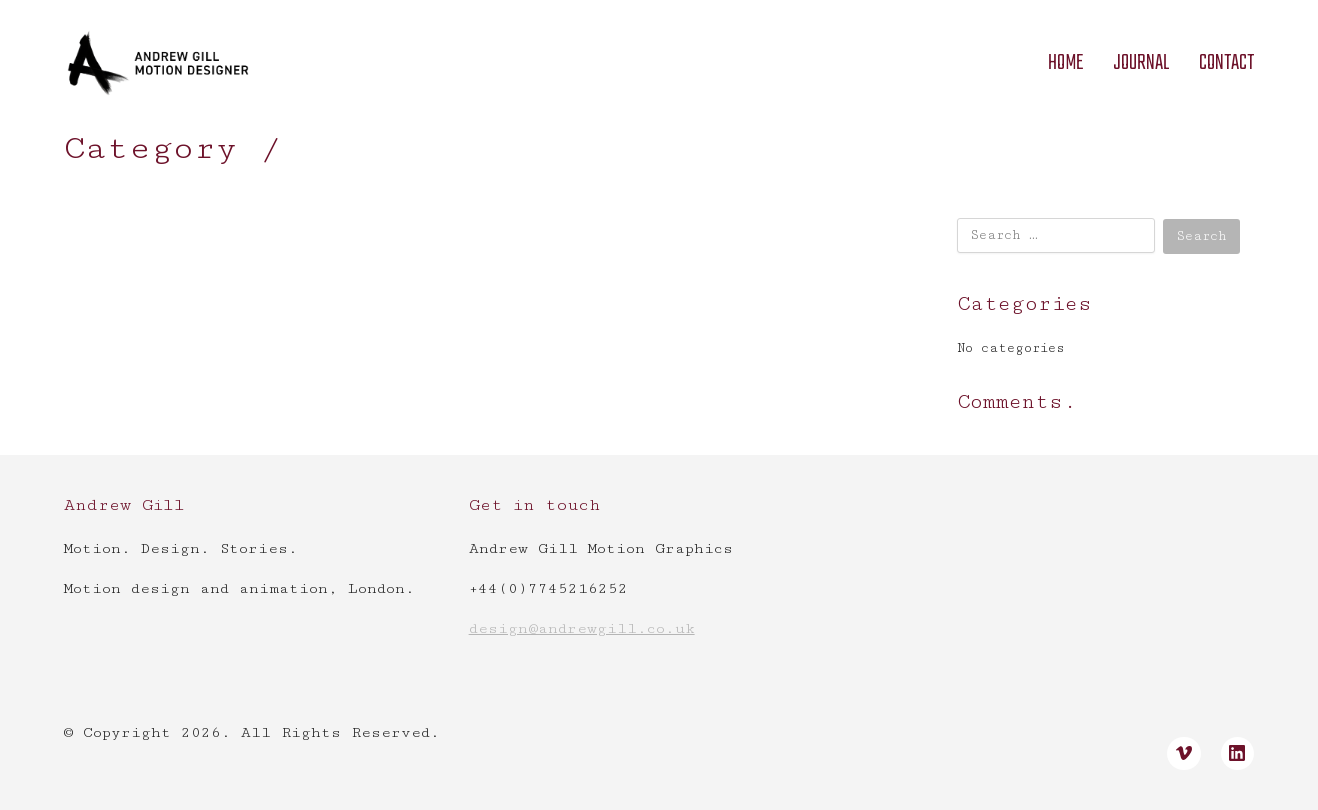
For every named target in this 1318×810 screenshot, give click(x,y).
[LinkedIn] (1238, 754)
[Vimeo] (1184, 754)
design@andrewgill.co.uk (582, 628)
